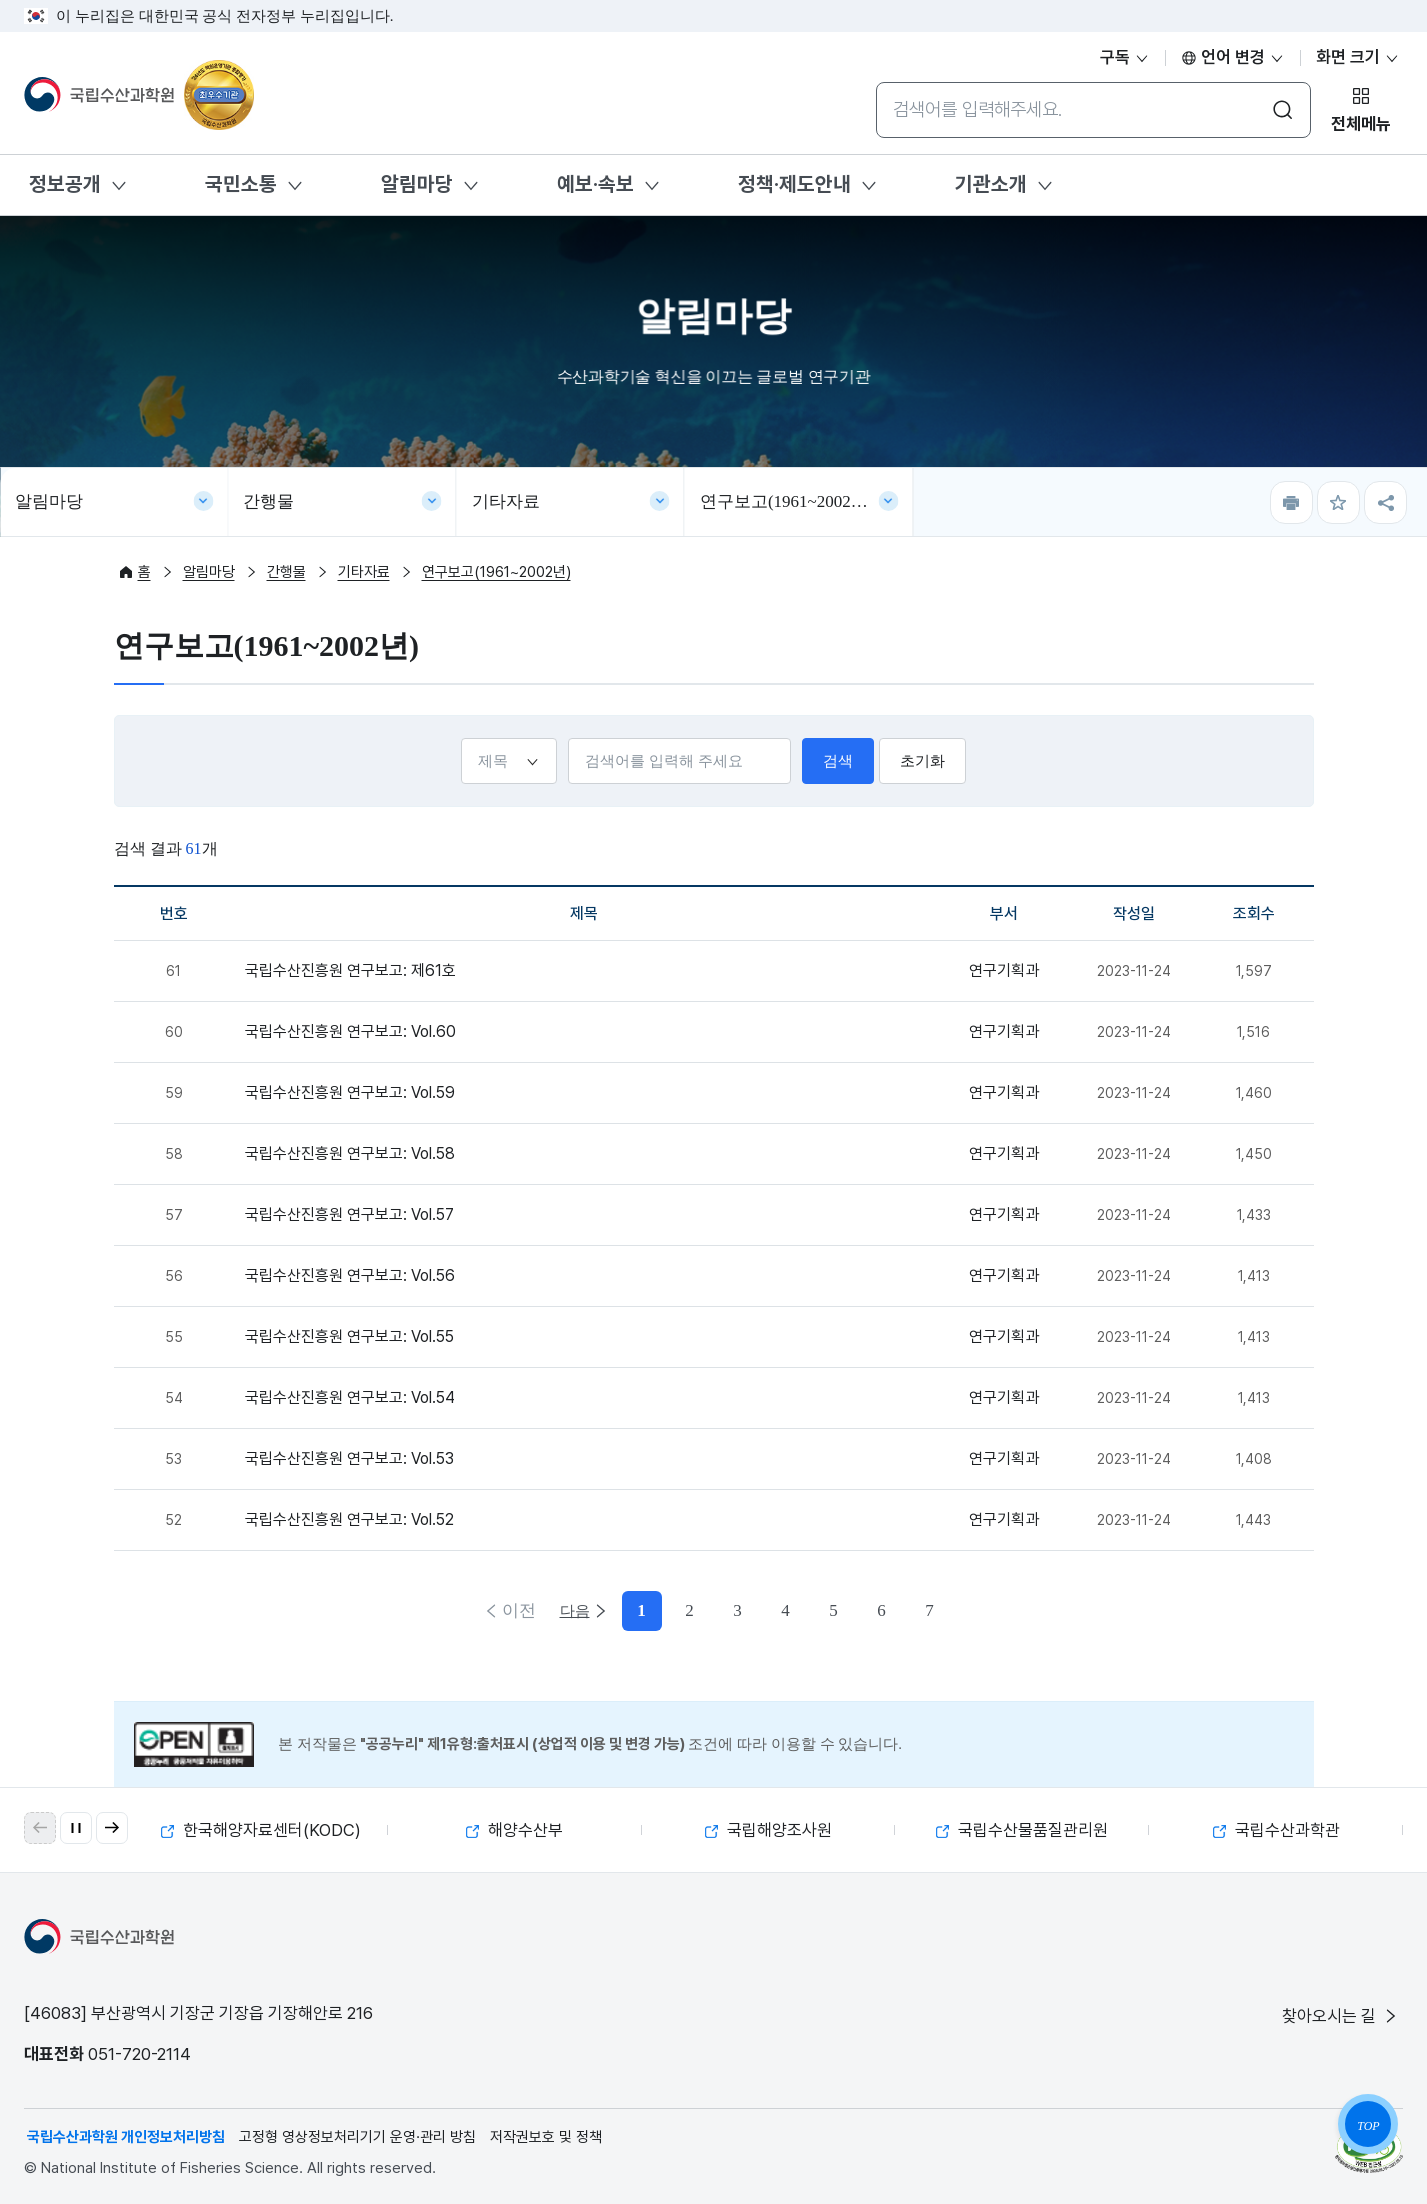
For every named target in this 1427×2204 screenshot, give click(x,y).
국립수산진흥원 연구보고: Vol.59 (350, 1092)
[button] (112, 1828)
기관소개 (991, 184)
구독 (1125, 57)
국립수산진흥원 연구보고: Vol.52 (349, 1519)
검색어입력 (567, 737)
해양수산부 (514, 1830)
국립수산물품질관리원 (1022, 1830)
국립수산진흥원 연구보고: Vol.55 (349, 1336)
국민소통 (241, 184)
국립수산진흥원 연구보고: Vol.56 (350, 1275)
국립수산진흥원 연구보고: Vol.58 (350, 1153)
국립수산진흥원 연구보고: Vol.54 (350, 1397)
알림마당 (417, 184)
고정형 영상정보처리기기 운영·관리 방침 (357, 2137)
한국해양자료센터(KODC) (261, 1830)
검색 (838, 761)
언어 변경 (1233, 57)
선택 (460, 737)
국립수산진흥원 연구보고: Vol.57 (349, 1214)
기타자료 (506, 501)
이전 (517, 1610)
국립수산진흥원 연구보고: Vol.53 (349, 1458)
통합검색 (875, 81)
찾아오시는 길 (1341, 2016)
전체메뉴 (1361, 124)
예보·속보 (595, 184)
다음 (911, 1610)
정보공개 (65, 184)
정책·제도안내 (794, 184)
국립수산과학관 (1276, 1830)
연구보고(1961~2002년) (787, 501)
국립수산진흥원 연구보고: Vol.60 (350, 1031)
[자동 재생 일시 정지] (76, 1828)
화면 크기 (1358, 57)
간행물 (268, 501)
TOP (1368, 2126)
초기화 (922, 761)
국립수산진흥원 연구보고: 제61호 (350, 970)
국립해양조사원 (768, 1830)
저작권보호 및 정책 (546, 2137)
